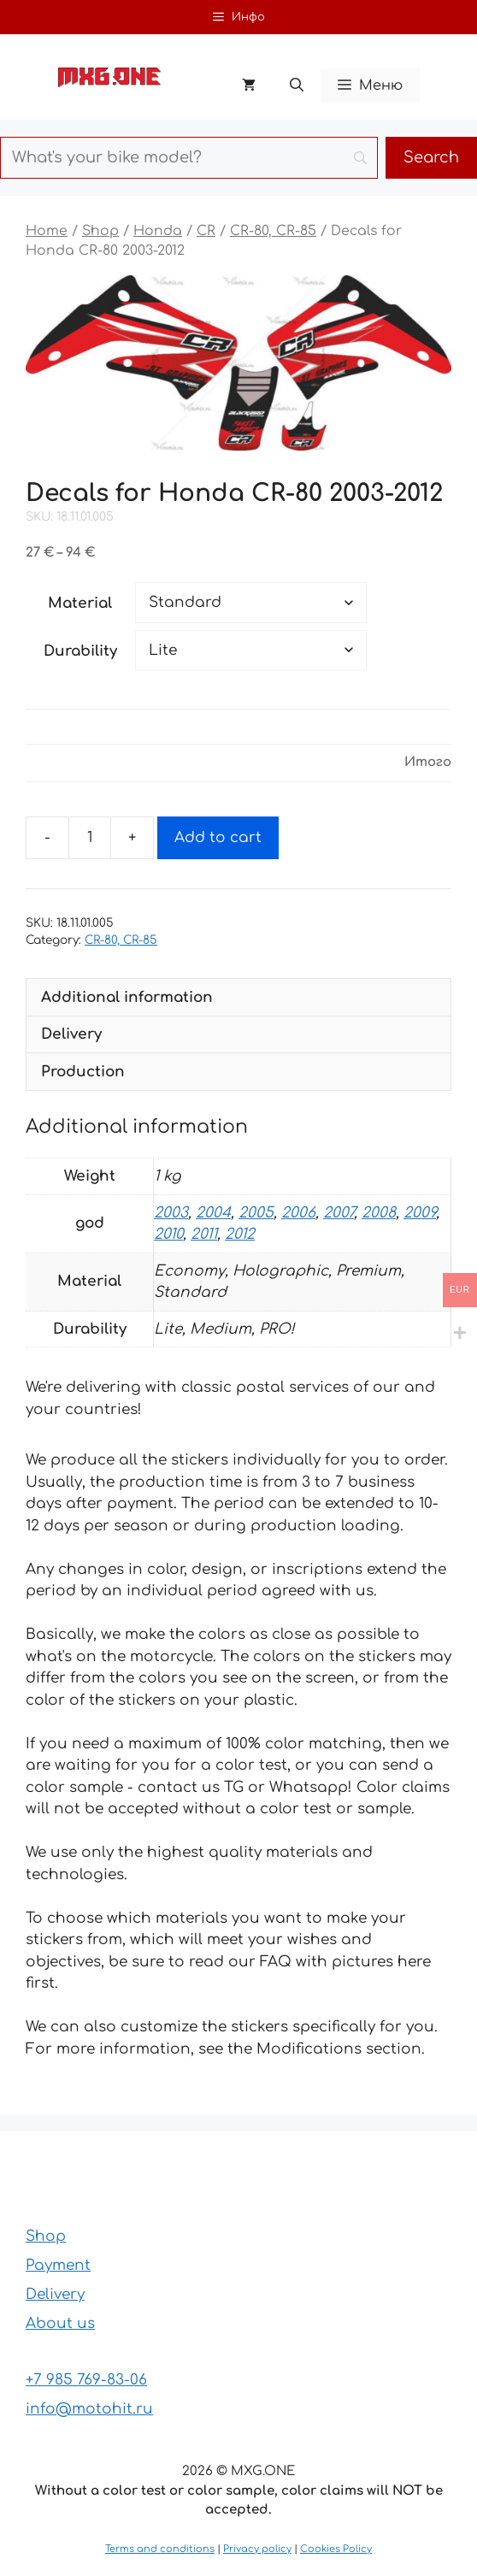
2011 (204, 1234)
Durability (80, 651)
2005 (256, 1213)
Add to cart (218, 837)
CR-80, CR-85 (273, 231)
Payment (58, 2265)
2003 (171, 1213)
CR (206, 231)
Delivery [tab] (71, 1034)
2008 (379, 1213)
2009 (419, 1213)
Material (80, 603)
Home (47, 231)
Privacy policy (257, 2549)
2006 (298, 1213)
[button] (297, 85)
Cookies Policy (336, 2549)
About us (60, 2323)
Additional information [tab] (127, 997)
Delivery (55, 2294)
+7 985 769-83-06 (86, 2380)
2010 (168, 1234)
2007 (338, 1213)
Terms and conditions (160, 2549)
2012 (240, 1234)
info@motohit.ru (89, 2409)
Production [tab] (83, 1072)
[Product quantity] (89, 837)
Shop (100, 231)
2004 (213, 1213)
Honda (157, 231)
